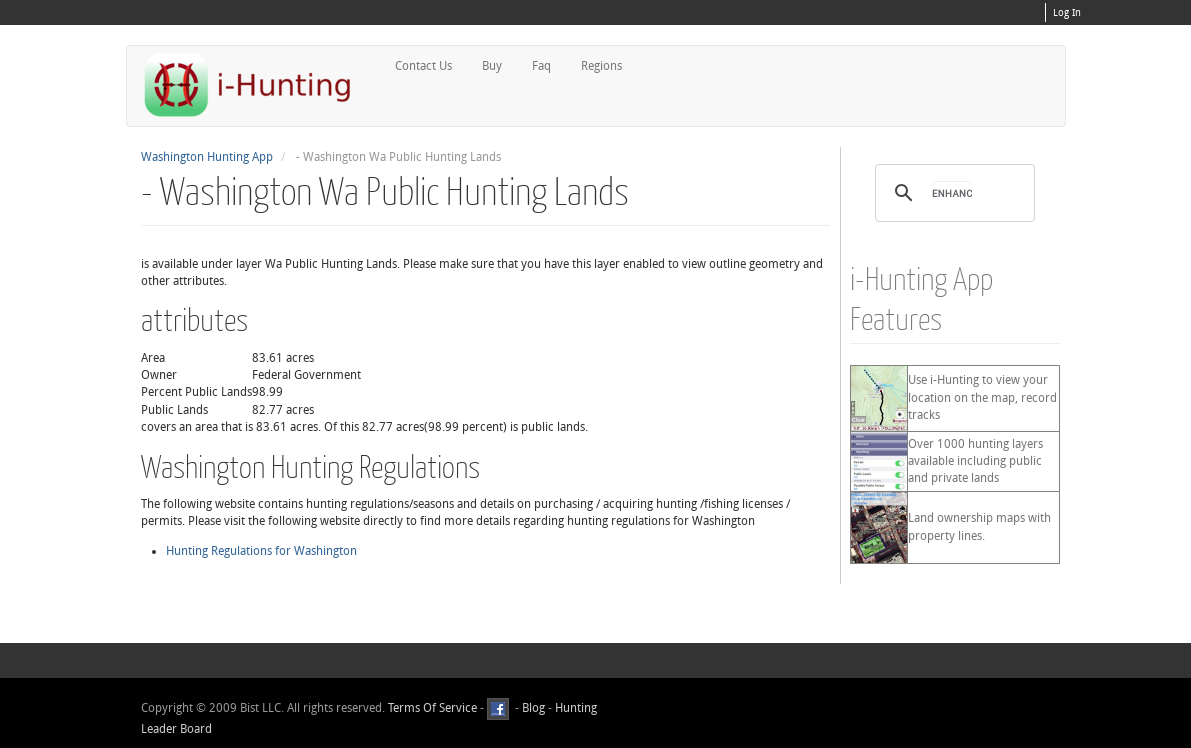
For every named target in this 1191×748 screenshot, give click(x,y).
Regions (601, 66)
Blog (533, 708)
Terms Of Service (432, 708)
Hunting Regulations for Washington (261, 551)
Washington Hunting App (207, 157)
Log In (1067, 13)
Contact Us (423, 66)
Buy (492, 66)
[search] (952, 193)
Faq (541, 66)
